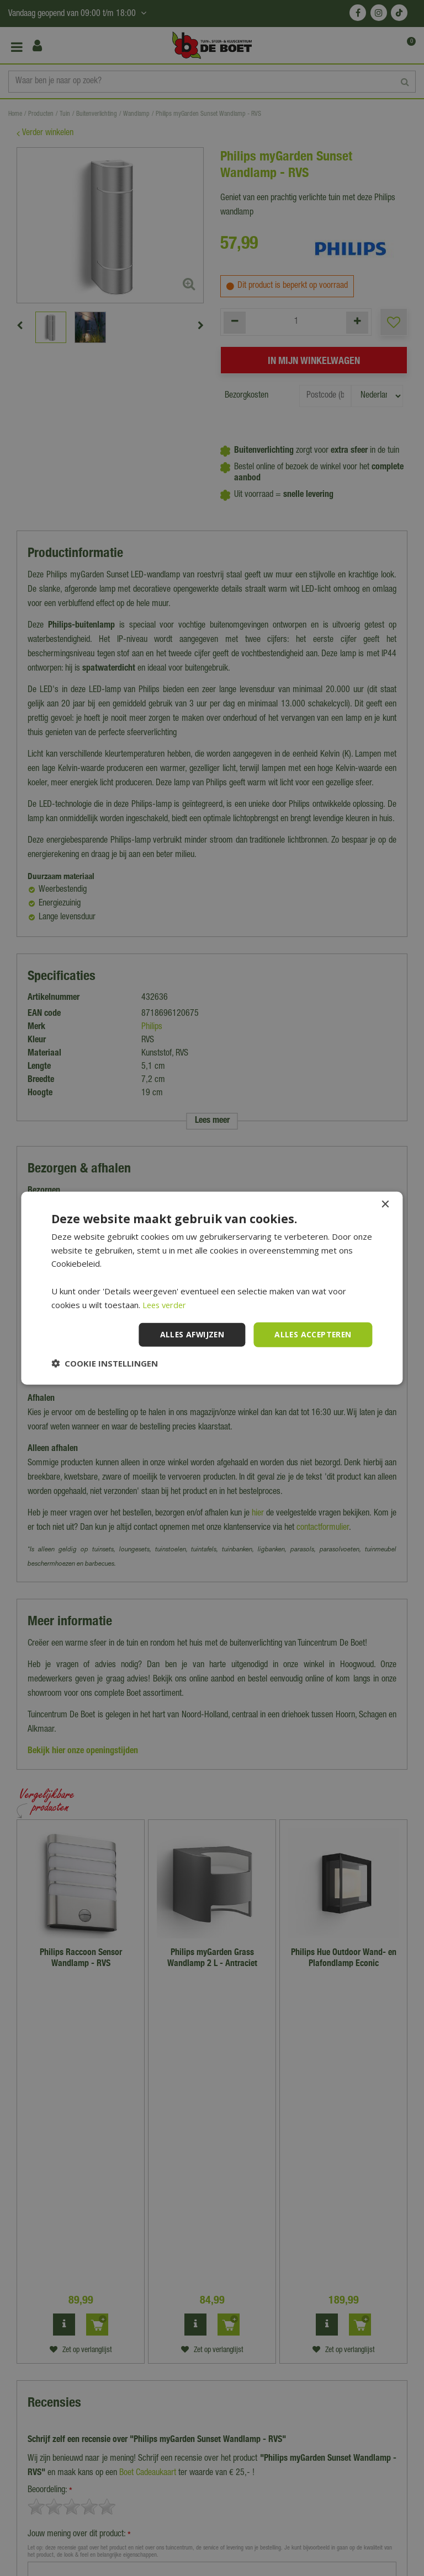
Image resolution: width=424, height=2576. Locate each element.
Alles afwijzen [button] (189, 1334)
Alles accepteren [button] (311, 1334)
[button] (104, 1363)
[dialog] (212, 1288)
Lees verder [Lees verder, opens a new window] (165, 1304)
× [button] (385, 1204)
